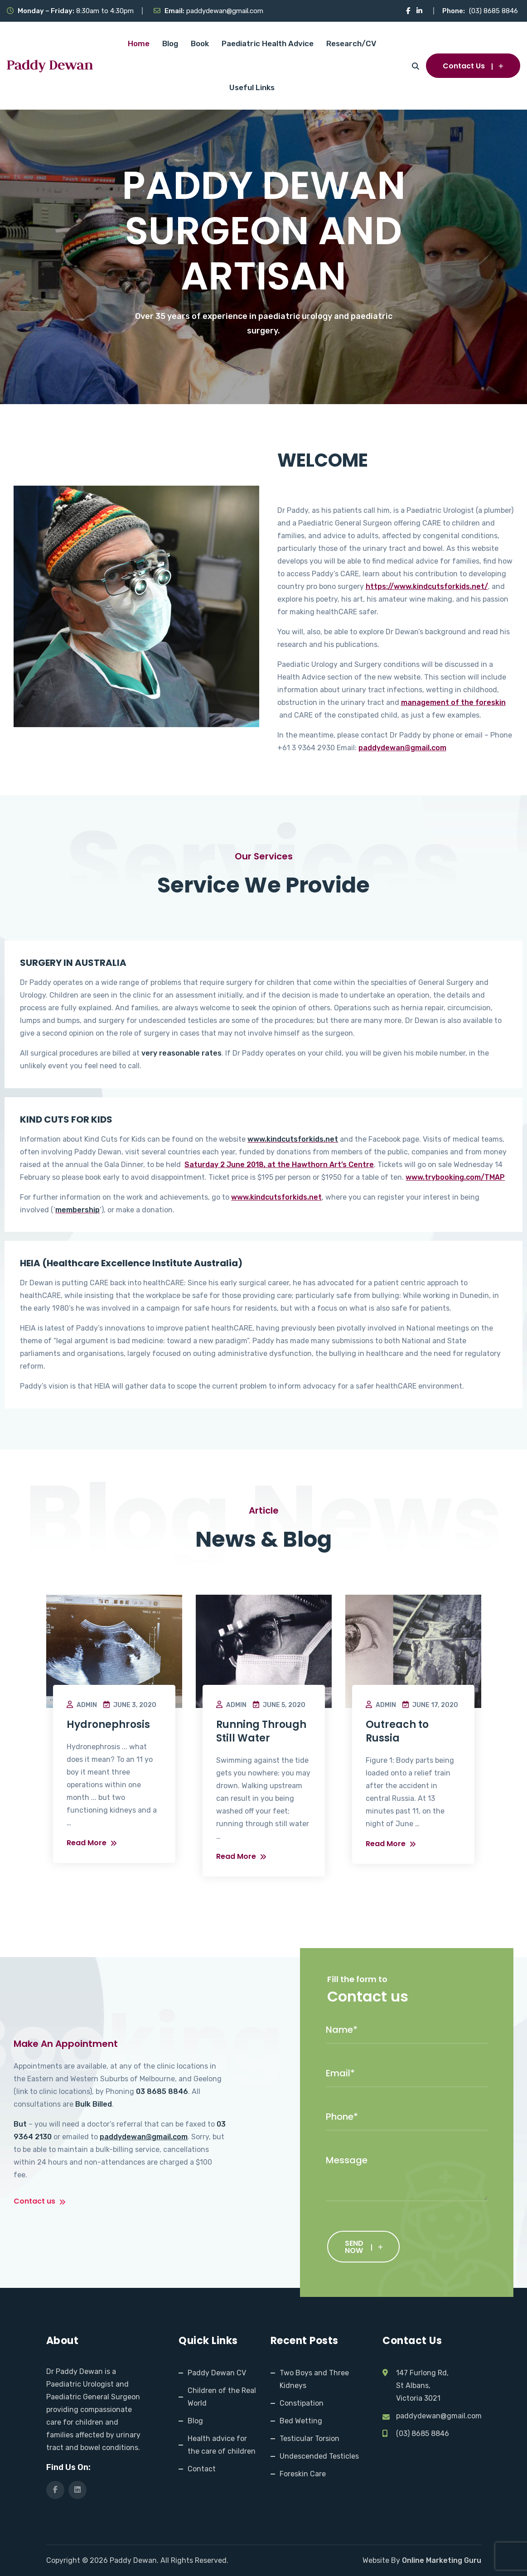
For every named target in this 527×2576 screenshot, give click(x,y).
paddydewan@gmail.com (224, 11)
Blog (170, 43)
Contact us (40, 2201)
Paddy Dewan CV (217, 2373)
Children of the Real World (222, 2396)
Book (200, 43)
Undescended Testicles (319, 2456)
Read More (92, 1843)
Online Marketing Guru (441, 2560)
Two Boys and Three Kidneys (314, 2379)
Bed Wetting (301, 2421)
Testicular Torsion (309, 2438)
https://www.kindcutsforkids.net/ (427, 586)
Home (139, 43)
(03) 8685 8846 (493, 11)
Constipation (302, 2403)
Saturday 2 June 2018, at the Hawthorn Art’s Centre (279, 1164)
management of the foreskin (453, 702)
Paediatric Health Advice (268, 43)
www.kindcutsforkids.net (276, 1197)
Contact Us (473, 66)
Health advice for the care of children (222, 2444)
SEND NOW (364, 2247)
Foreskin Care (303, 2474)
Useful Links (252, 87)
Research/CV (351, 43)
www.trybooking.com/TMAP (455, 1177)
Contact (202, 2469)
